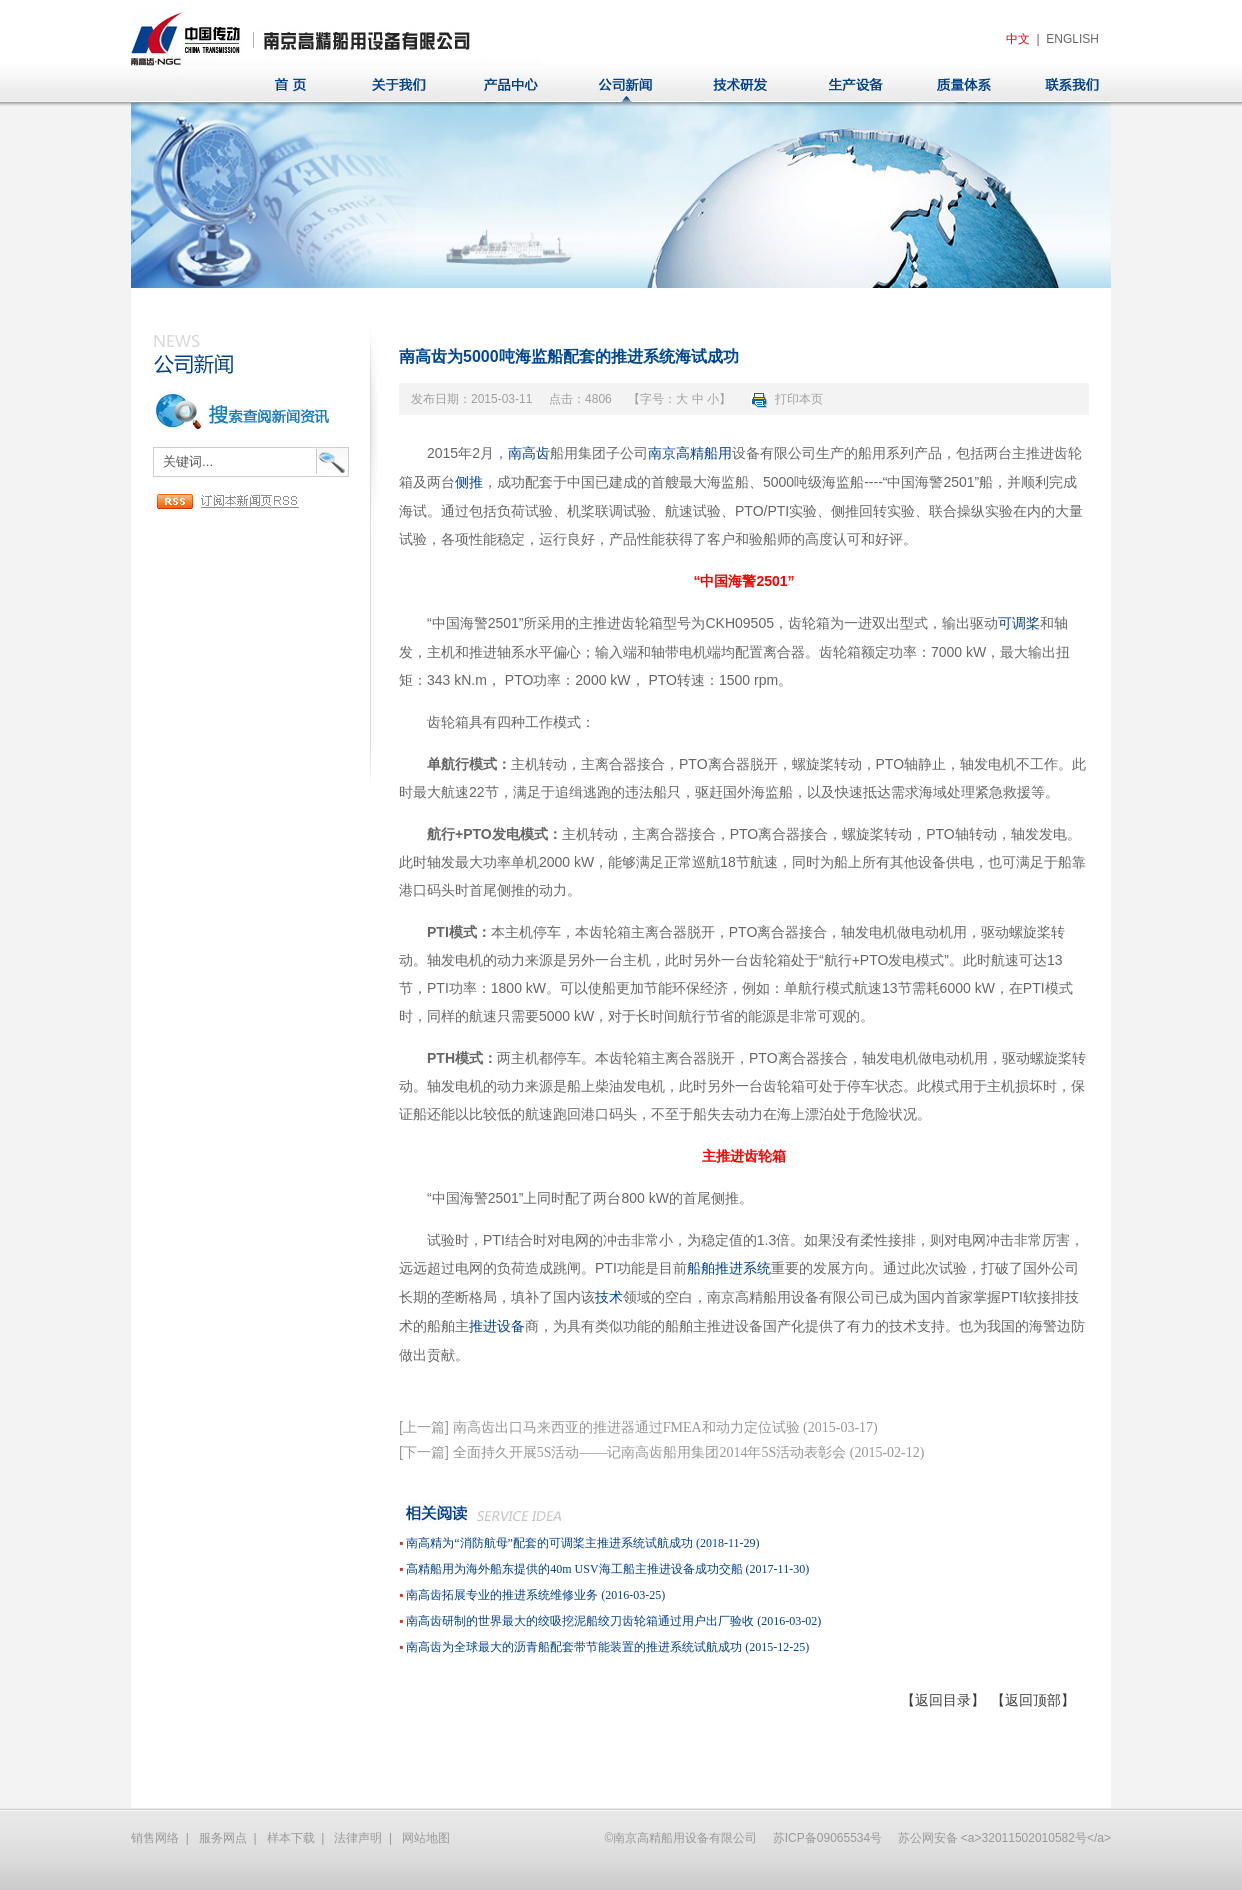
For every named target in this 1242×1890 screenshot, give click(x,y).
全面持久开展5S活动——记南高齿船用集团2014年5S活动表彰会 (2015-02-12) (689, 1452)
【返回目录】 (943, 1700)
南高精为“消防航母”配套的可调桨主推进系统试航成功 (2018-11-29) (582, 1543)
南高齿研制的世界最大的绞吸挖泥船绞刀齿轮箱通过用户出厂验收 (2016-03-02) (613, 1621)
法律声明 (358, 1838)
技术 (609, 1297)
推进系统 (743, 1268)
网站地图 (426, 1838)
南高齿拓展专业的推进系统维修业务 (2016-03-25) (535, 1595)
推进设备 (497, 1326)
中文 (1018, 39)
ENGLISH (1072, 39)
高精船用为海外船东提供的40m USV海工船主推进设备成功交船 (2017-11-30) (607, 1569)
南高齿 (529, 453)
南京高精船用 (690, 453)
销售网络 (155, 1838)
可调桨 (1019, 623)
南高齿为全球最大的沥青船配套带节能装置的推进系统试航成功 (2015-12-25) (607, 1647)
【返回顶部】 (1033, 1700)
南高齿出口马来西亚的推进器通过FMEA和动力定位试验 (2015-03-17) (665, 1427)
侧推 (469, 482)
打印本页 (799, 399)
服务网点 (223, 1838)
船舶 (701, 1268)
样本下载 (291, 1838)
